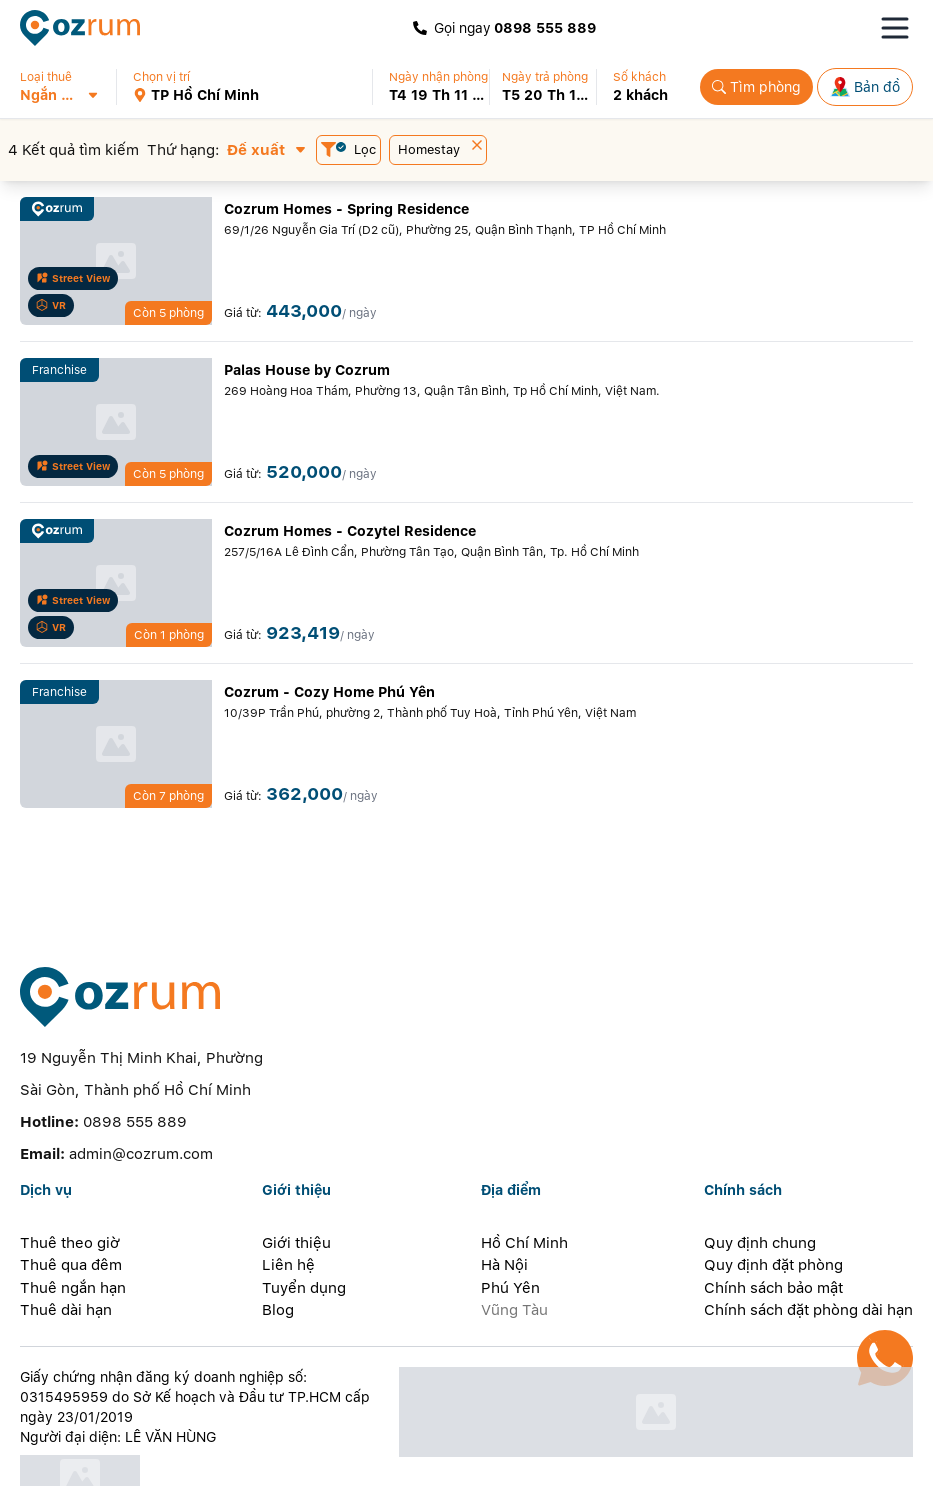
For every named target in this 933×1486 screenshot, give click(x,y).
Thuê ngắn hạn (73, 1216)
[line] (220, 1460)
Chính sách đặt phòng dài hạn (808, 1238)
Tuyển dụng (304, 1216)
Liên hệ (288, 1193)
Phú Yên (510, 1216)
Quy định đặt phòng (773, 1193)
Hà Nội (504, 1193)
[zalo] (140, 1460)
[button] (68, 87)
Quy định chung (760, 1171)
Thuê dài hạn (66, 1238)
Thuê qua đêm (71, 1193)
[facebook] (101, 1460)
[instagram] (180, 1460)
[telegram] (300, 1460)
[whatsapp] (260, 1460)
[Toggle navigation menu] (895, 28)
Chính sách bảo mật (773, 1216)
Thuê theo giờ (70, 1171)
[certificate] (198, 1405)
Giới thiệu (296, 1171)
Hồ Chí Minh (524, 1171)
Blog (278, 1238)
